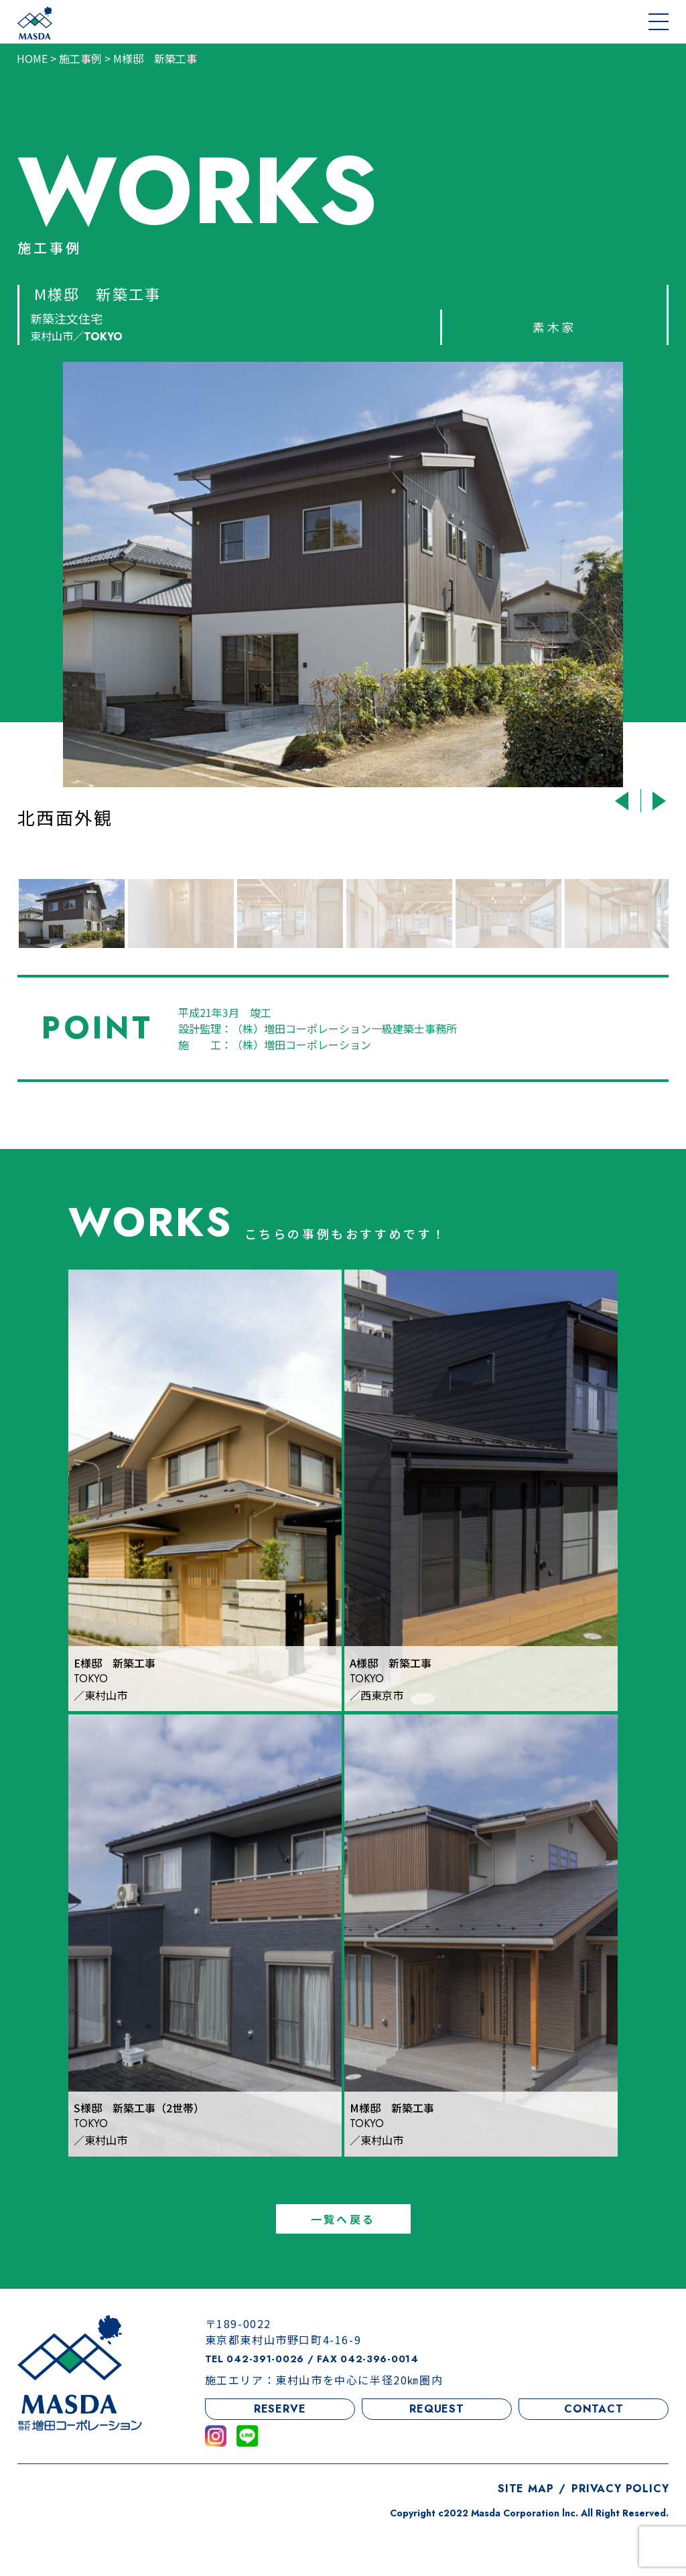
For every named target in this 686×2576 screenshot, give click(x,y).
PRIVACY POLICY (620, 2537)
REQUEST (436, 2457)
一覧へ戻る (343, 2268)
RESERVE (280, 2457)
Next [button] (657, 801)
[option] (343, 612)
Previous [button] (623, 801)
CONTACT (594, 2457)
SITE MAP (525, 2537)
